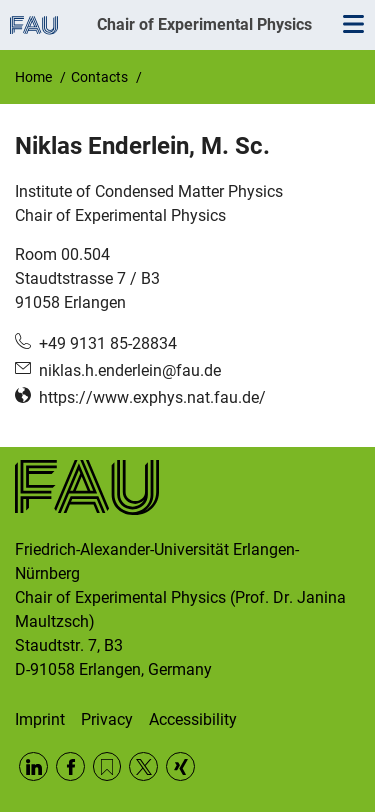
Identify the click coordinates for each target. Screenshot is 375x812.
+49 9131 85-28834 (108, 343)
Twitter (143, 766)
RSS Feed (107, 766)
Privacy (107, 719)
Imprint (40, 719)
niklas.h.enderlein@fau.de (130, 370)
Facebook (70, 766)
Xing (180, 766)
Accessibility (193, 719)
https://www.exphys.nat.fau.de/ (152, 397)
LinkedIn (33, 766)
